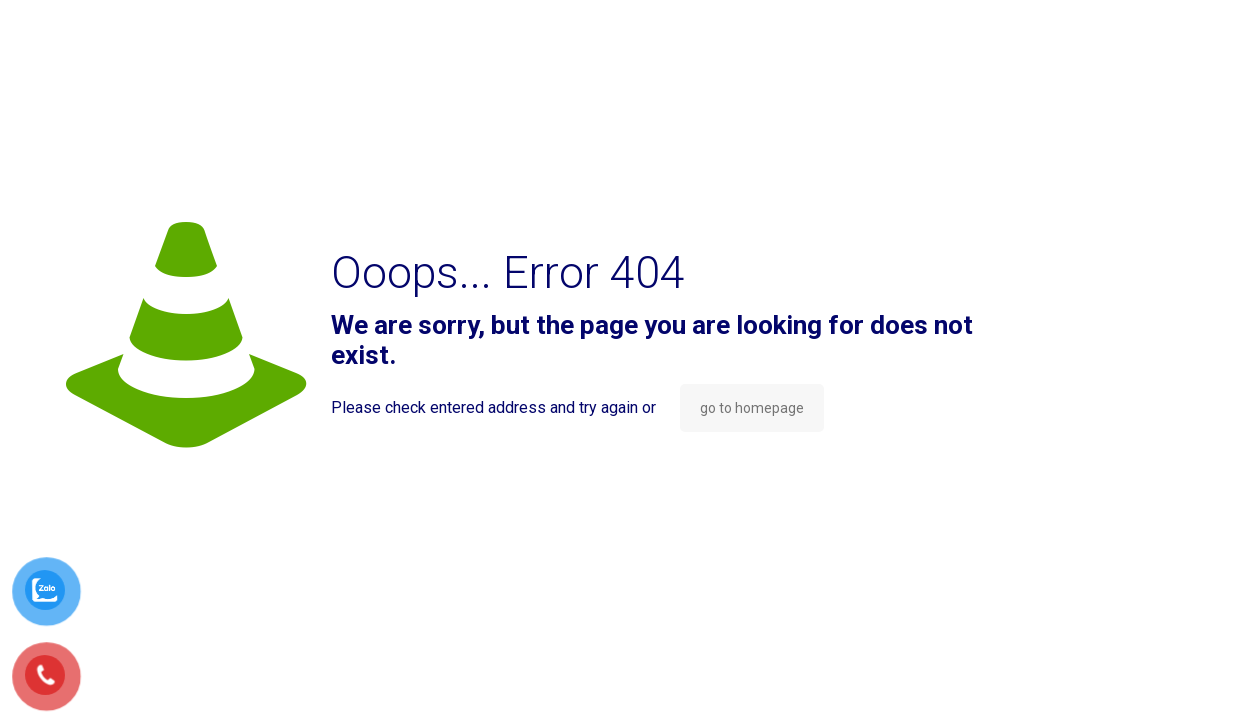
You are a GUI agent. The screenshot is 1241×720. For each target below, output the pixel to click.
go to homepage (752, 408)
